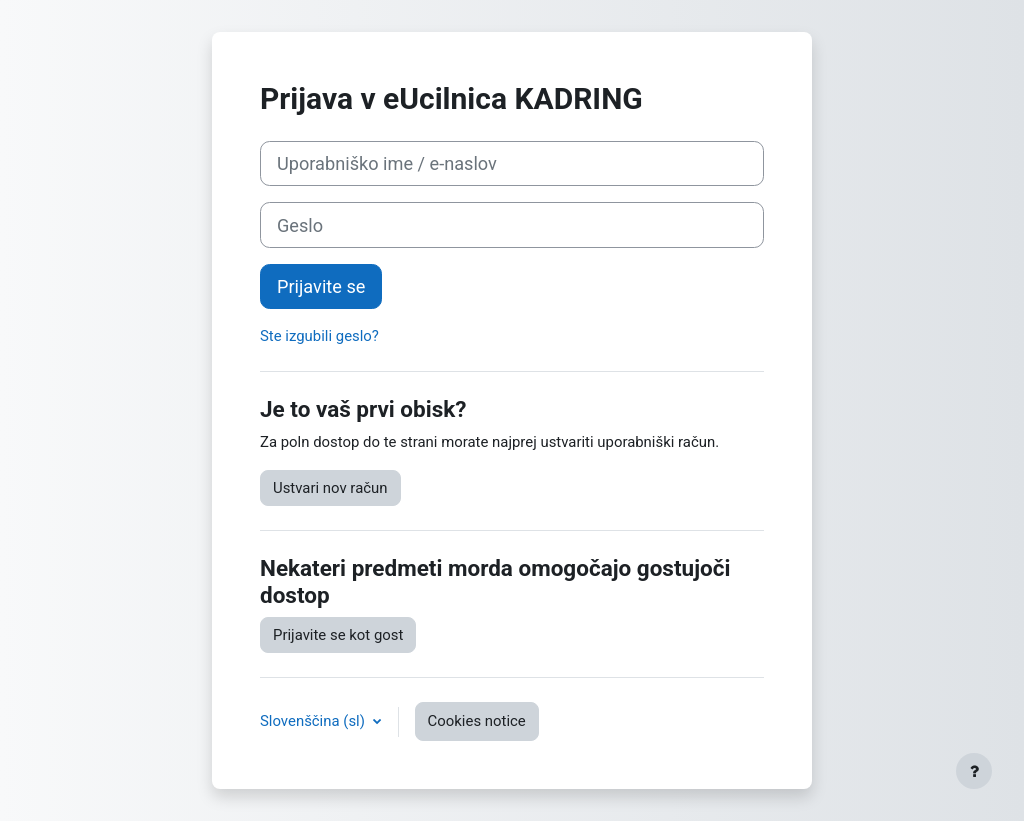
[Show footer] (974, 771)
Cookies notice (477, 721)
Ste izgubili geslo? (319, 336)
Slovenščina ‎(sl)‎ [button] (314, 721)
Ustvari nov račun (330, 488)
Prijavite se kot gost (338, 635)
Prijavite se (321, 286)
